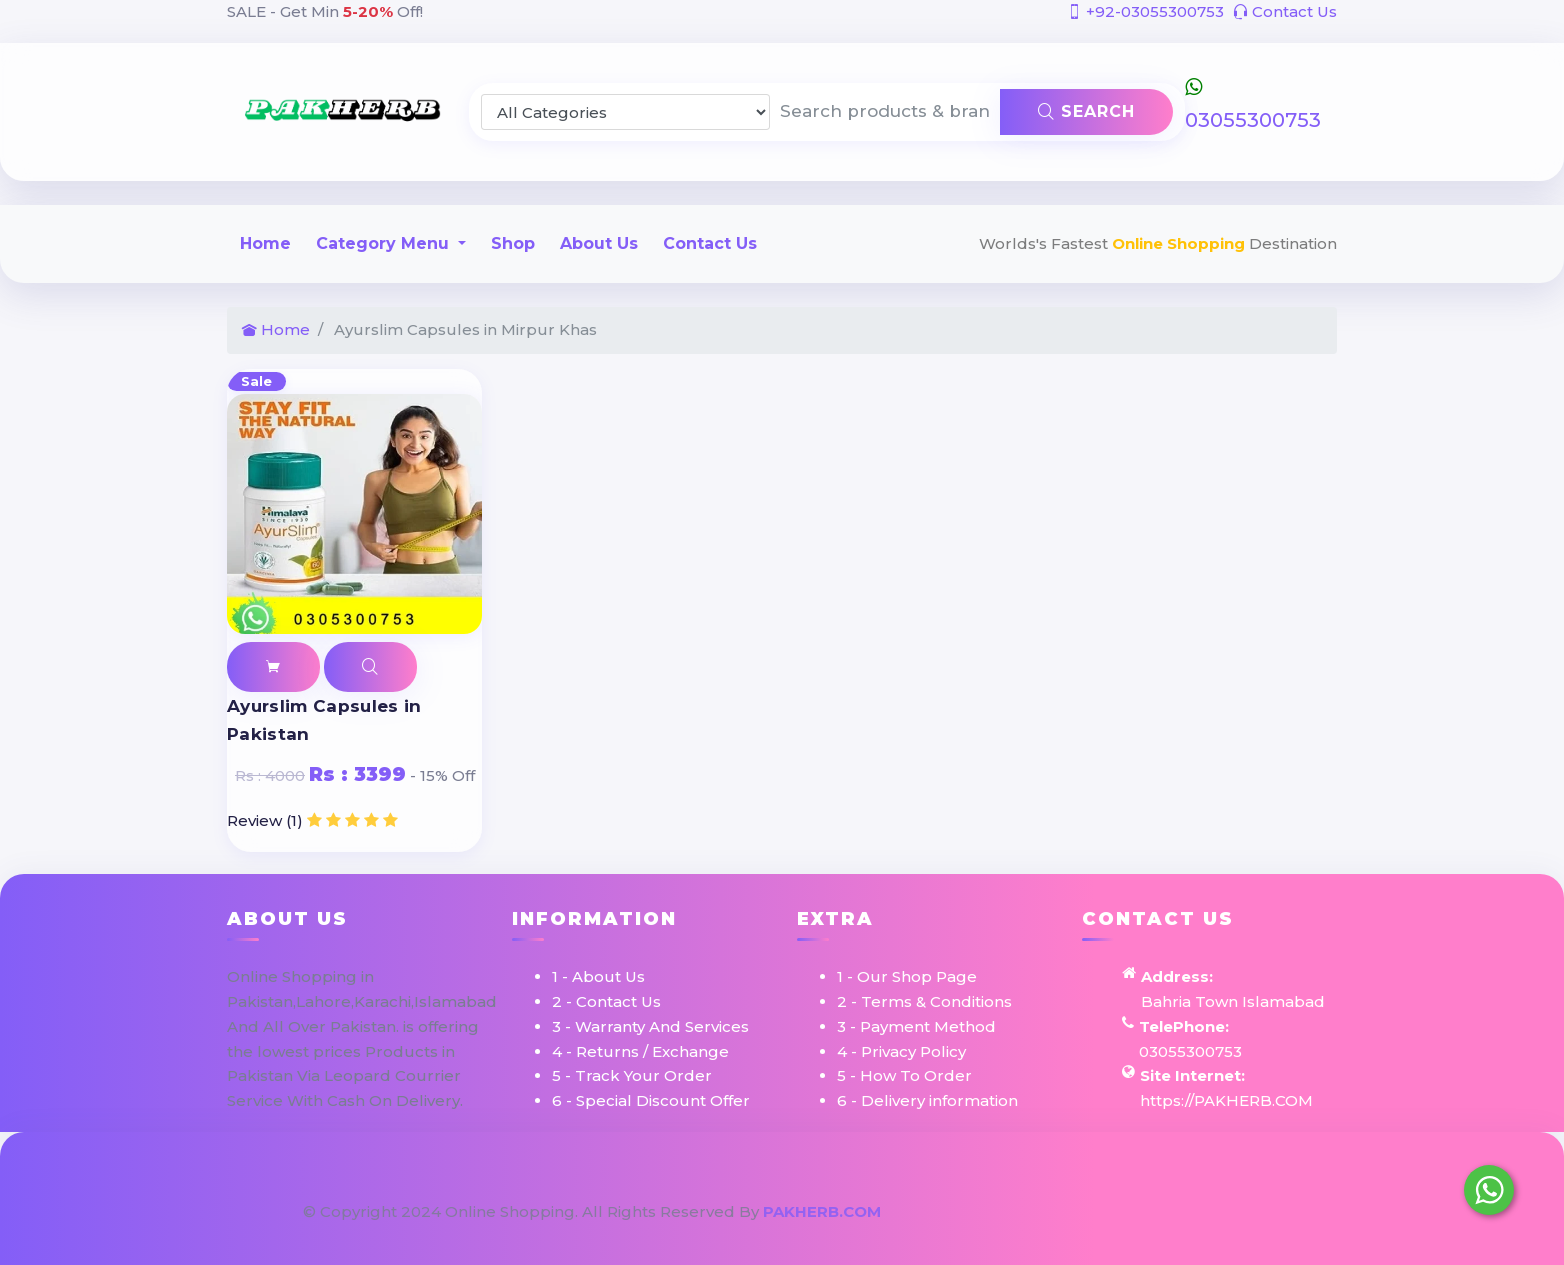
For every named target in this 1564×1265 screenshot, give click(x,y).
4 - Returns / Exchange (640, 1051)
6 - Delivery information (927, 1100)
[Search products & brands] (885, 112)
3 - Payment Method (916, 1026)
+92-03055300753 (1145, 11)
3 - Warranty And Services (650, 1026)
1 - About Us (598, 976)
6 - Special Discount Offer (651, 1100)
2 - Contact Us (606, 1001)
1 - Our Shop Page (907, 976)
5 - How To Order (904, 1075)
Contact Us (1285, 11)
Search (1086, 111)
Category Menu (385, 243)
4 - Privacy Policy (901, 1051)
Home (265, 243)
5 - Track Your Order (632, 1075)
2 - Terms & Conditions (924, 1001)
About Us (599, 243)
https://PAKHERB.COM (1226, 1100)
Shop (513, 243)
